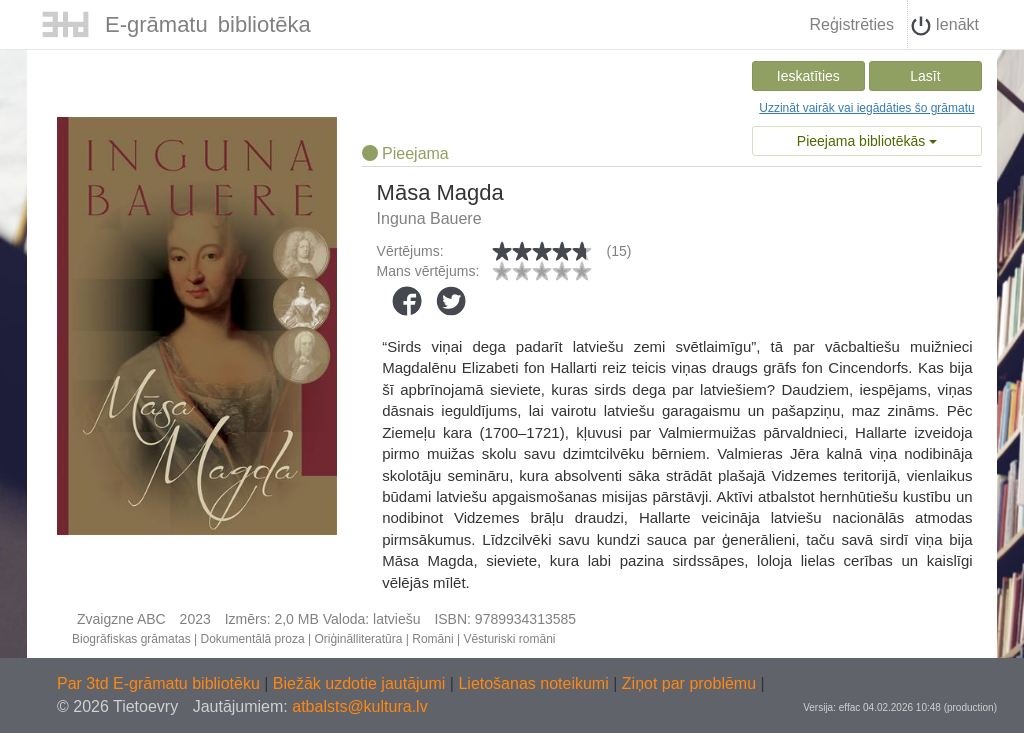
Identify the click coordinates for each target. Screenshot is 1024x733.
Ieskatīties (808, 76)
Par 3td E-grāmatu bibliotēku (160, 683)
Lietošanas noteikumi (535, 683)
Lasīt (925, 76)
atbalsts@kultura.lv (359, 706)
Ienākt (945, 26)
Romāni (432, 639)
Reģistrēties (851, 24)
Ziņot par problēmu (689, 683)
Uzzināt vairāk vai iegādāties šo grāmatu (866, 108)
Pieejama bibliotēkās (867, 141)
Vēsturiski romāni (509, 639)
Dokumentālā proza (253, 639)
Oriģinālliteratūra (358, 639)
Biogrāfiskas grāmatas (131, 639)
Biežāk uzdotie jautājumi (361, 683)
